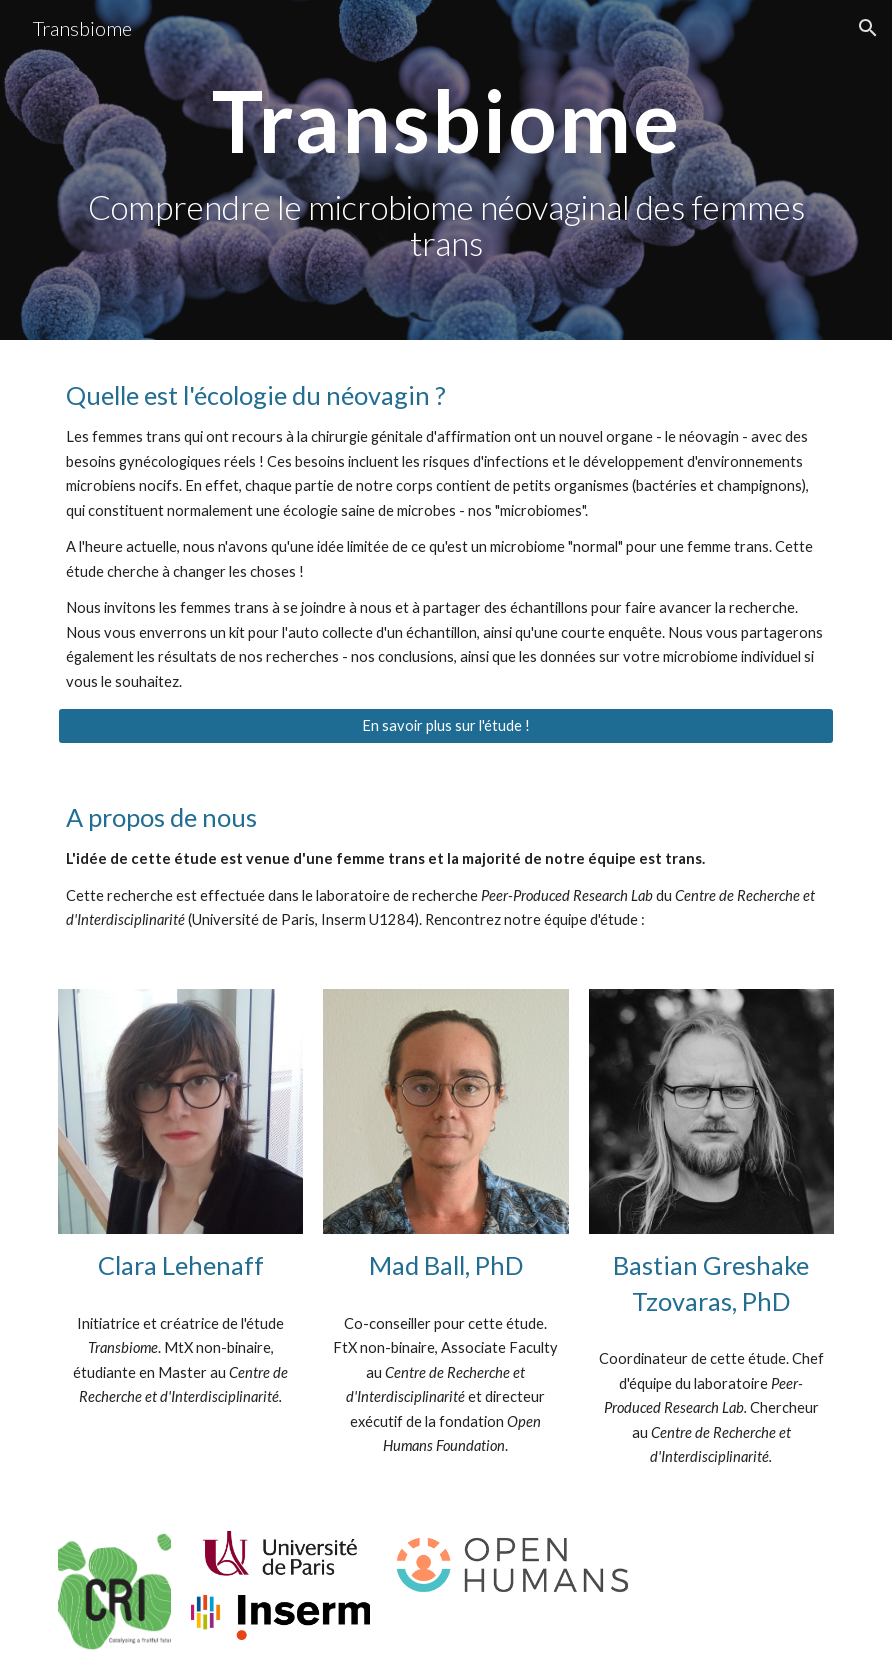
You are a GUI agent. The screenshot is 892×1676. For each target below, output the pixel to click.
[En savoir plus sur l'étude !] (446, 726)
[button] (868, 28)
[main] (446, 170)
